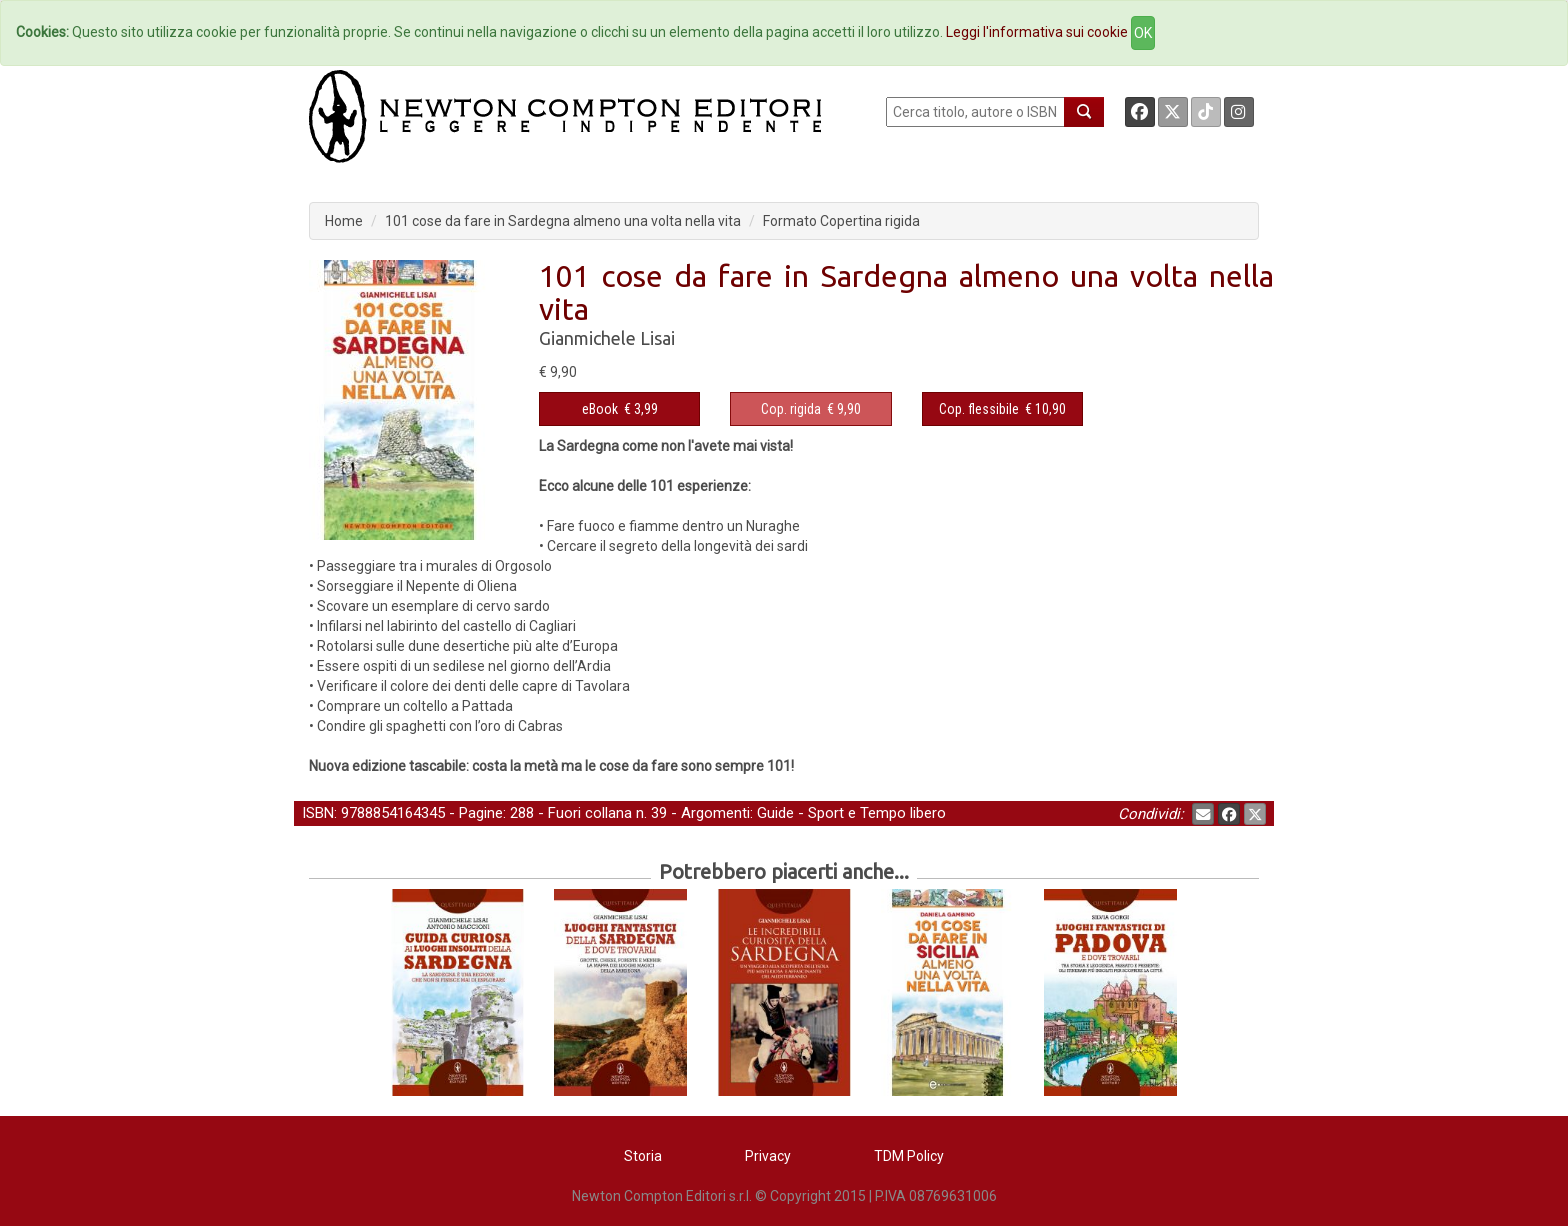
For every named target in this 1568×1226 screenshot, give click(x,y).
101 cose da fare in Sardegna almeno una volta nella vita (563, 221)
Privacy (768, 1156)
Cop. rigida (791, 409)
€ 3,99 (620, 409)
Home (344, 221)
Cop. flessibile (979, 409)
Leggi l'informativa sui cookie (1037, 32)
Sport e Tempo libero (877, 813)
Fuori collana (590, 813)
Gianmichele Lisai (607, 338)
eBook (600, 409)
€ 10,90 (1002, 409)
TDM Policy (909, 1156)
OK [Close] (1143, 33)
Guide (775, 813)
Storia (643, 1156)
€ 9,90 (811, 409)
